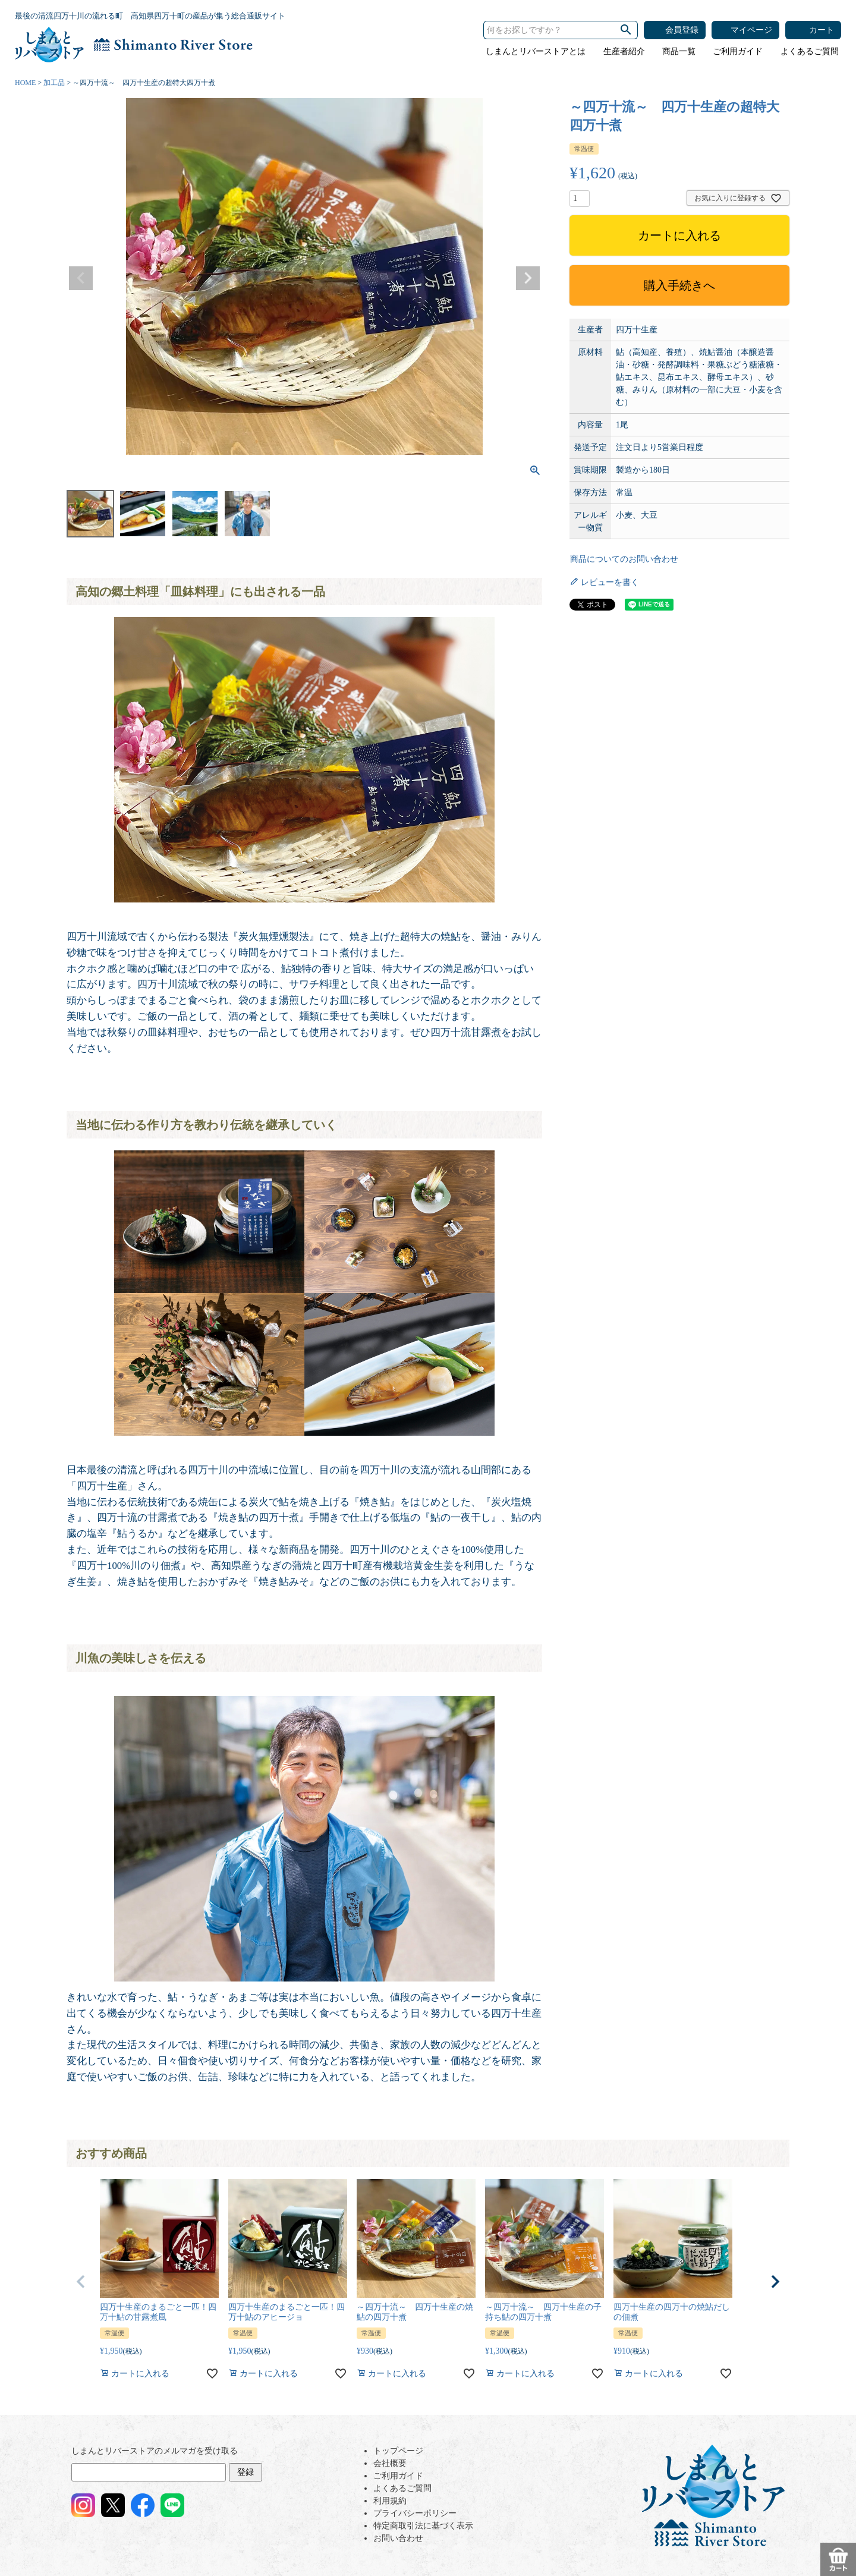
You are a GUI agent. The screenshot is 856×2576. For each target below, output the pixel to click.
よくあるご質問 (810, 51)
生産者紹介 (624, 51)
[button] (81, 2282)
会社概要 (390, 2463)
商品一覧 (679, 51)
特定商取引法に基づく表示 (423, 2525)
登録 (245, 2472)
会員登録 (681, 30)
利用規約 (390, 2500)
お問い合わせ (398, 2538)
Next (528, 278)
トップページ (398, 2450)
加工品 (54, 82)
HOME (25, 82)
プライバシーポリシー (415, 2513)
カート (821, 30)
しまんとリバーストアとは (536, 51)
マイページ (751, 30)
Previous (81, 278)
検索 (626, 30)
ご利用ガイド (738, 51)
